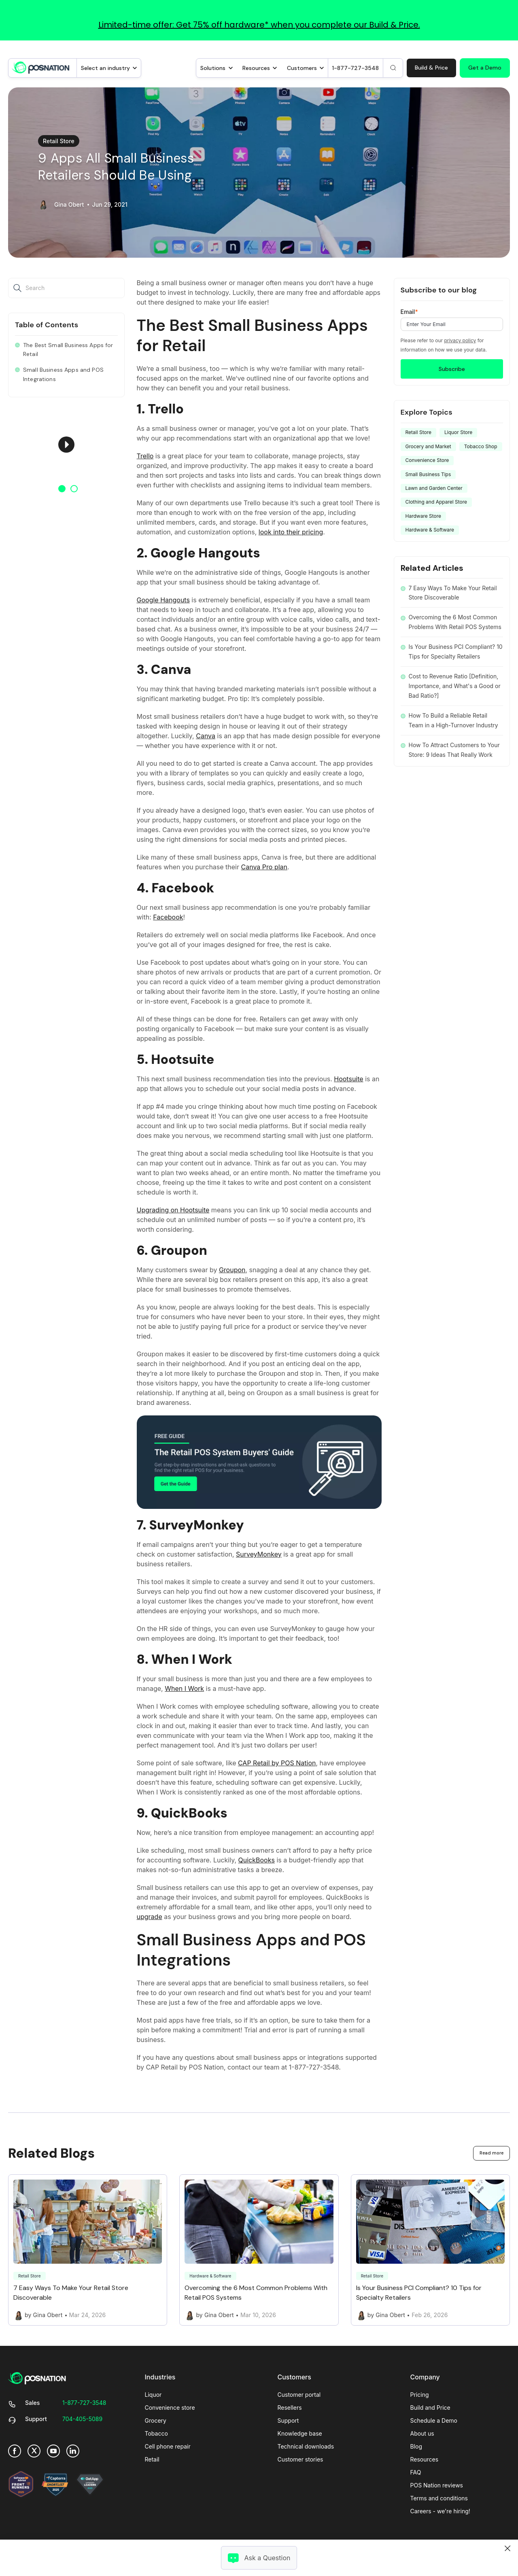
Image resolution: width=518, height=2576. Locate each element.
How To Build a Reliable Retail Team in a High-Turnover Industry (453, 720)
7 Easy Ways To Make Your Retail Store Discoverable (453, 593)
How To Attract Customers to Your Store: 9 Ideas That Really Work (454, 749)
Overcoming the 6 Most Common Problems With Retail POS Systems (455, 622)
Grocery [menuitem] (155, 2420)
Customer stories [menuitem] (300, 2459)
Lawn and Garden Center (434, 488)
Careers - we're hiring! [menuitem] (440, 2511)
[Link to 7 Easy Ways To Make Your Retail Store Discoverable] (87, 2250)
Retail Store (58, 141)
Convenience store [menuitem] (170, 2407)
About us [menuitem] (422, 2433)
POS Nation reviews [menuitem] (436, 2485)
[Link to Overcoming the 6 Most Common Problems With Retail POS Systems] (259, 2250)
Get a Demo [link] (484, 67)
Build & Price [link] (431, 67)
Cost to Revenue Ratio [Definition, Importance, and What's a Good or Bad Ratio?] (455, 686)
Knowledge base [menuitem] (300, 2433)
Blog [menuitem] (416, 2446)
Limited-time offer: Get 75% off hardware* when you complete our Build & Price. (259, 24)
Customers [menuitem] (294, 2377)
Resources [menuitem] (424, 2459)
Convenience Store (427, 460)
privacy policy (460, 340)
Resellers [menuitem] (290, 2407)
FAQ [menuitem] (415, 2472)
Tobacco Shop (480, 446)
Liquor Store (458, 432)
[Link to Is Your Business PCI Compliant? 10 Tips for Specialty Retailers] (430, 2250)
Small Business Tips (428, 474)
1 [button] (62, 488)
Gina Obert (69, 204)
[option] (66, 444)
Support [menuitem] (288, 2420)
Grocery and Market (428, 446)
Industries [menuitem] (160, 2377)
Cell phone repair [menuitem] (168, 2446)
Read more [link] (491, 2153)
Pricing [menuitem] (419, 2394)
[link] (41, 67)
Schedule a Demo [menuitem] (433, 2420)
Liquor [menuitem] (153, 2394)
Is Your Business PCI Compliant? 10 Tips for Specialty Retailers (456, 651)
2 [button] (74, 488)
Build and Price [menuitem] (430, 2407)
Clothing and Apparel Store (436, 502)
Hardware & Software (429, 530)
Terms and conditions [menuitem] (439, 2498)
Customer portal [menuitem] (299, 2394)
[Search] (393, 68)
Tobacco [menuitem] (156, 2433)
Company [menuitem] (425, 2377)
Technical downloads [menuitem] (306, 2446)
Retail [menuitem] (152, 2459)
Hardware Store (423, 516)
